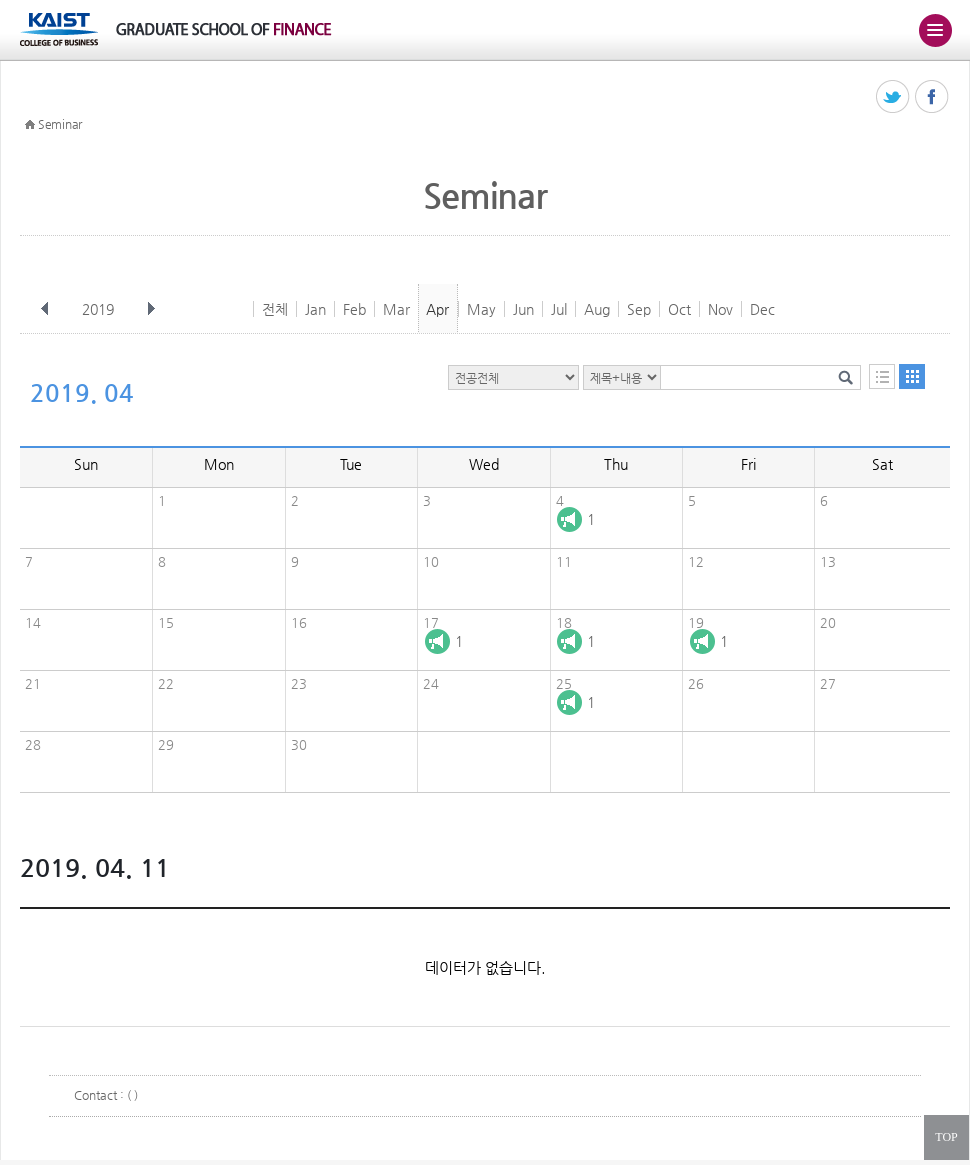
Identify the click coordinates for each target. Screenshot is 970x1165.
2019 (100, 309)
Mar (396, 309)
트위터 (893, 97)
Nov (720, 309)
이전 (45, 309)
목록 (882, 376)
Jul (559, 309)
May (481, 309)
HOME (30, 125)
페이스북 (932, 97)
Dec (762, 309)
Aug (597, 309)
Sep (639, 309)
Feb (354, 309)
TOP (946, 1137)
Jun (523, 309)
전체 (275, 309)
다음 (151, 309)
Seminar (60, 124)
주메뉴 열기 (935, 30)
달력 (912, 376)
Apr (437, 309)
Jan (315, 309)
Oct (679, 309)
